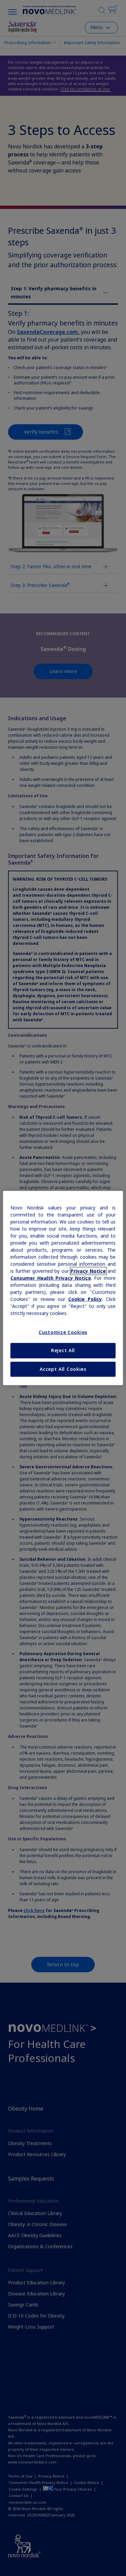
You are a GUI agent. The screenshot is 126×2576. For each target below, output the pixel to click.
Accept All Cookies (63, 1369)
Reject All (63, 1350)
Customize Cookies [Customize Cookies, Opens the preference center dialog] (63, 1332)
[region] (63, 1288)
